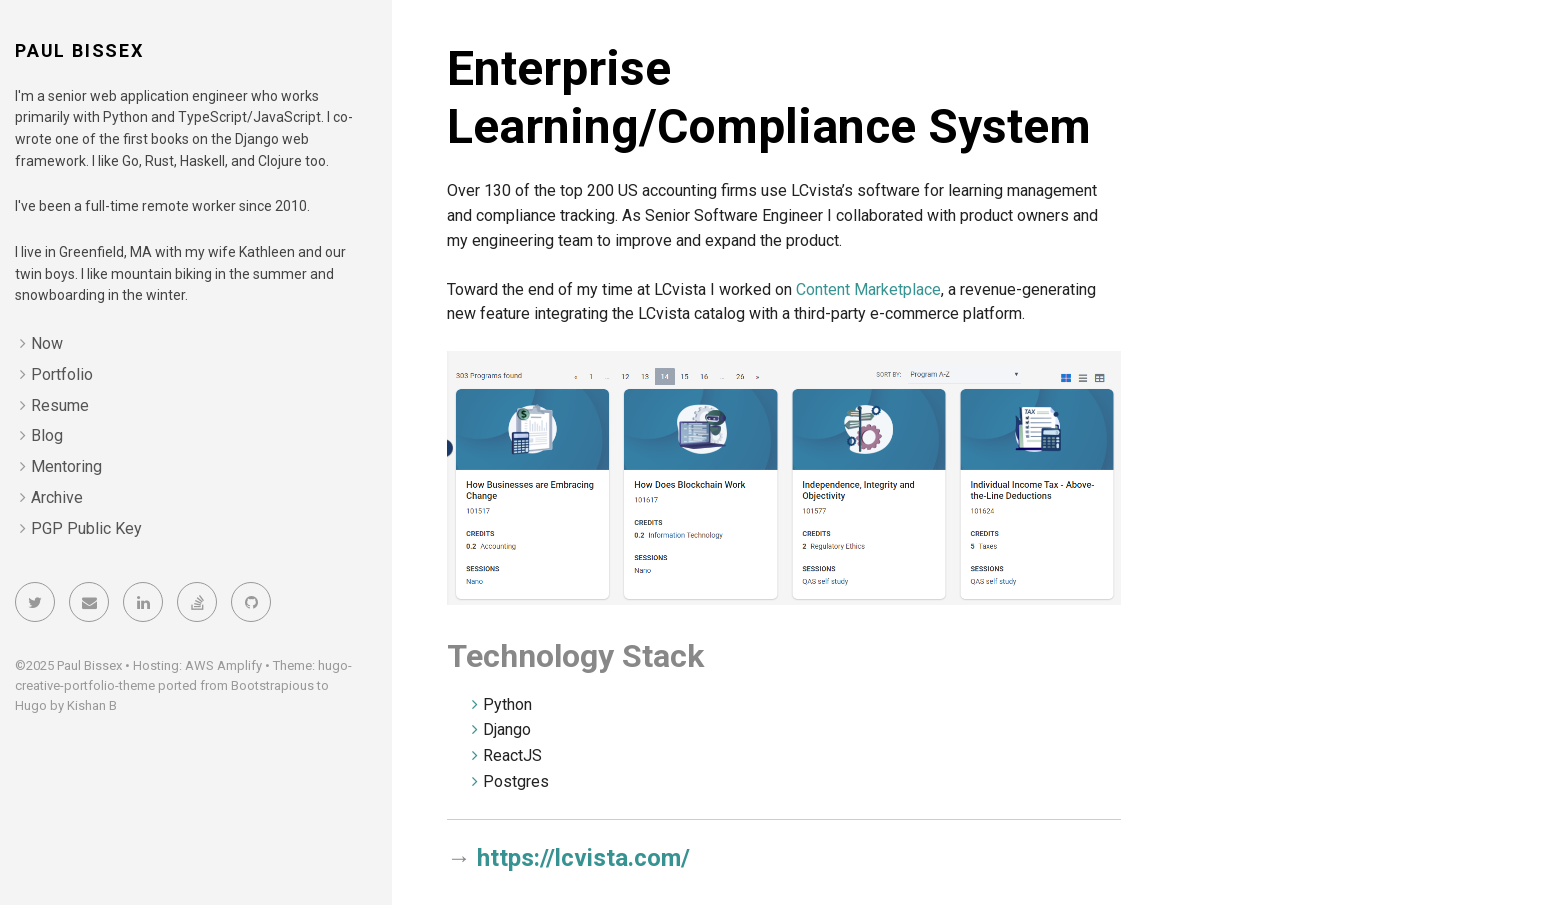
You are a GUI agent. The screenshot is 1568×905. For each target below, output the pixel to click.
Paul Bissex (79, 50)
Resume (60, 405)
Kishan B (92, 705)
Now (47, 343)
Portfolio (62, 374)
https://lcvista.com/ (583, 858)
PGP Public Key (86, 528)
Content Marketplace (868, 289)
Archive (57, 497)
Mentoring (66, 466)
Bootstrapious (272, 685)
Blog (47, 435)
